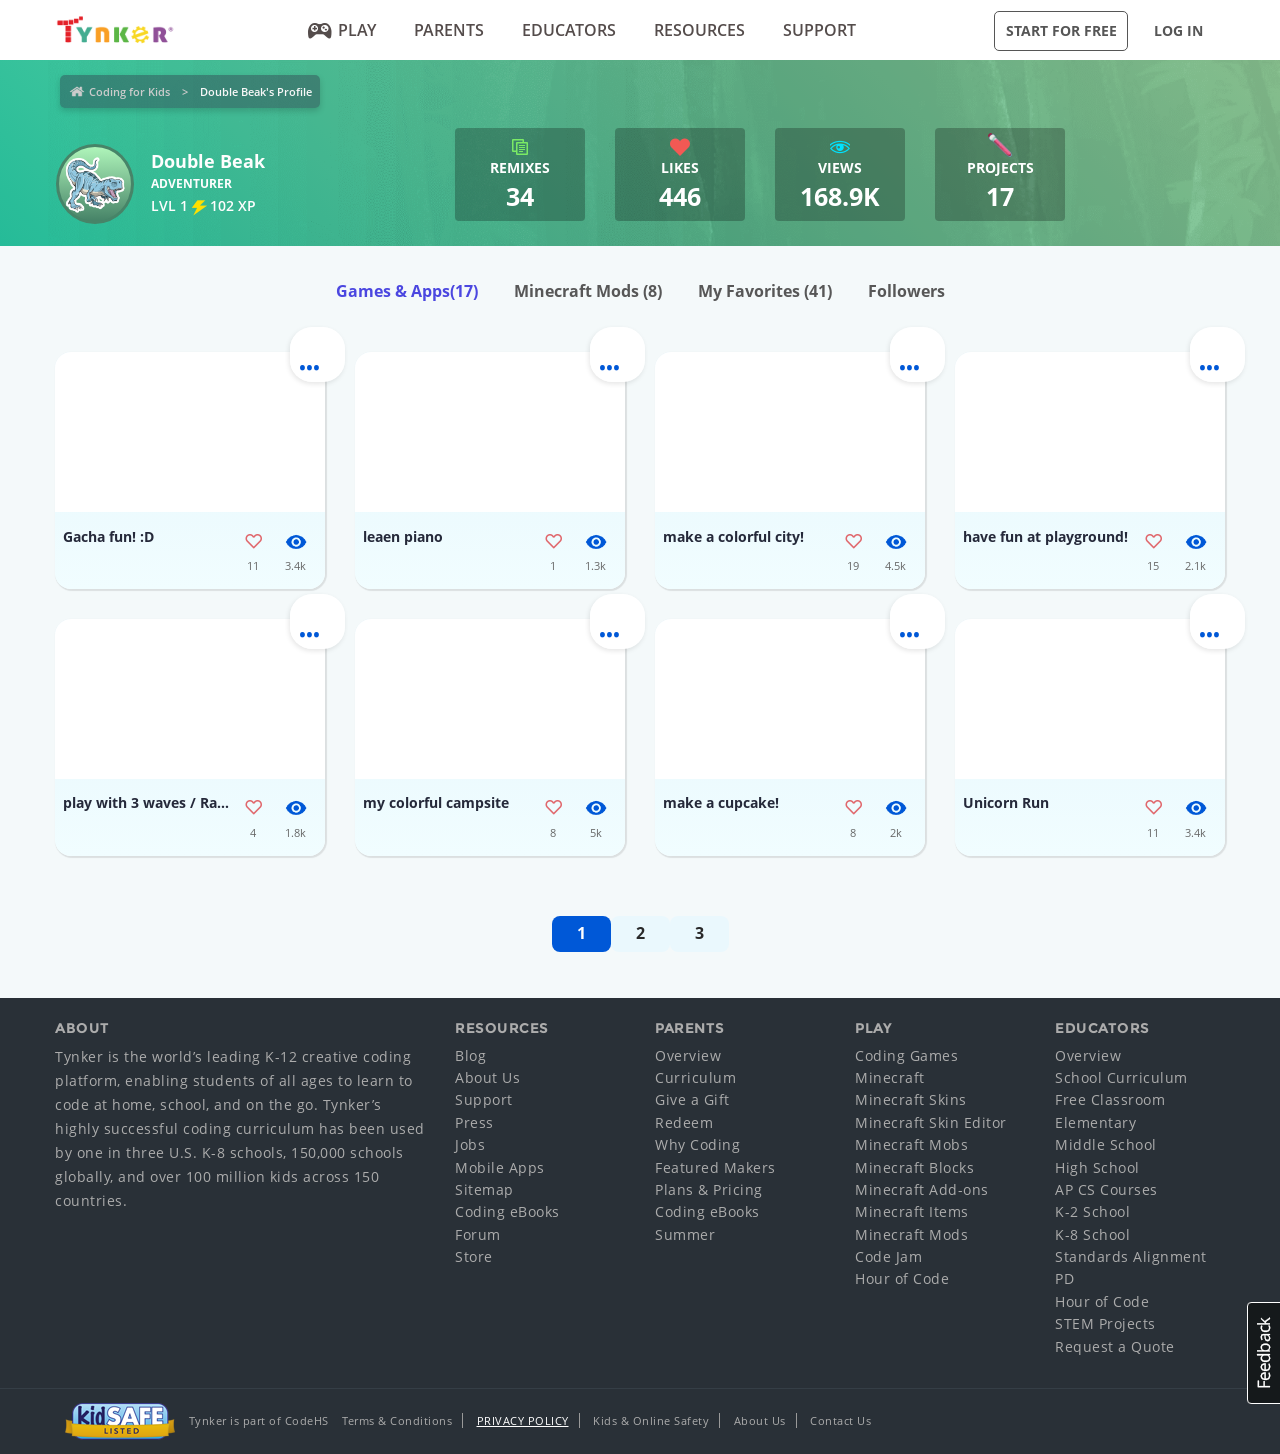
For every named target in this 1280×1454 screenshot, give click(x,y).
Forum (478, 1234)
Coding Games (906, 1055)
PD (1064, 1278)
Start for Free (1061, 30)
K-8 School (1092, 1234)
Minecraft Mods (588, 291)
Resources (699, 30)
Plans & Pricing (709, 1189)
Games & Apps (407, 291)
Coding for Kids (129, 91)
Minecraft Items (912, 1211)
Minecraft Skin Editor (931, 1122)
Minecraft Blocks (914, 1167)
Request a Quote (1115, 1346)
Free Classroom (1110, 1099)
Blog (470, 1055)
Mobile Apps (500, 1167)
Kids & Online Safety (651, 1420)
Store (474, 1256)
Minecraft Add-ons (922, 1189)
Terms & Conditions (397, 1420)
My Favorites (765, 291)
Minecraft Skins (911, 1099)
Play (342, 30)
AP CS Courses (1106, 1189)
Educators (569, 30)
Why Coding (697, 1144)
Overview (688, 1055)
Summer (685, 1234)
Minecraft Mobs (911, 1144)
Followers (906, 291)
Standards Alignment (1131, 1256)
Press (474, 1122)
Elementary (1095, 1122)
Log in (1178, 30)
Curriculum (695, 1077)
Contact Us (840, 1420)
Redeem (684, 1122)
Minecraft (890, 1077)
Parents (449, 30)
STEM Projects (1105, 1323)
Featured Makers (715, 1167)
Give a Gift (692, 1099)
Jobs (470, 1144)
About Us (487, 1077)
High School (1097, 1167)
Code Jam (888, 1256)
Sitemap (484, 1189)
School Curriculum (1121, 1077)
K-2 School (1092, 1211)
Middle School (1106, 1144)
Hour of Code (902, 1278)
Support (819, 30)
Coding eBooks (507, 1211)
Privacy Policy (523, 1420)
